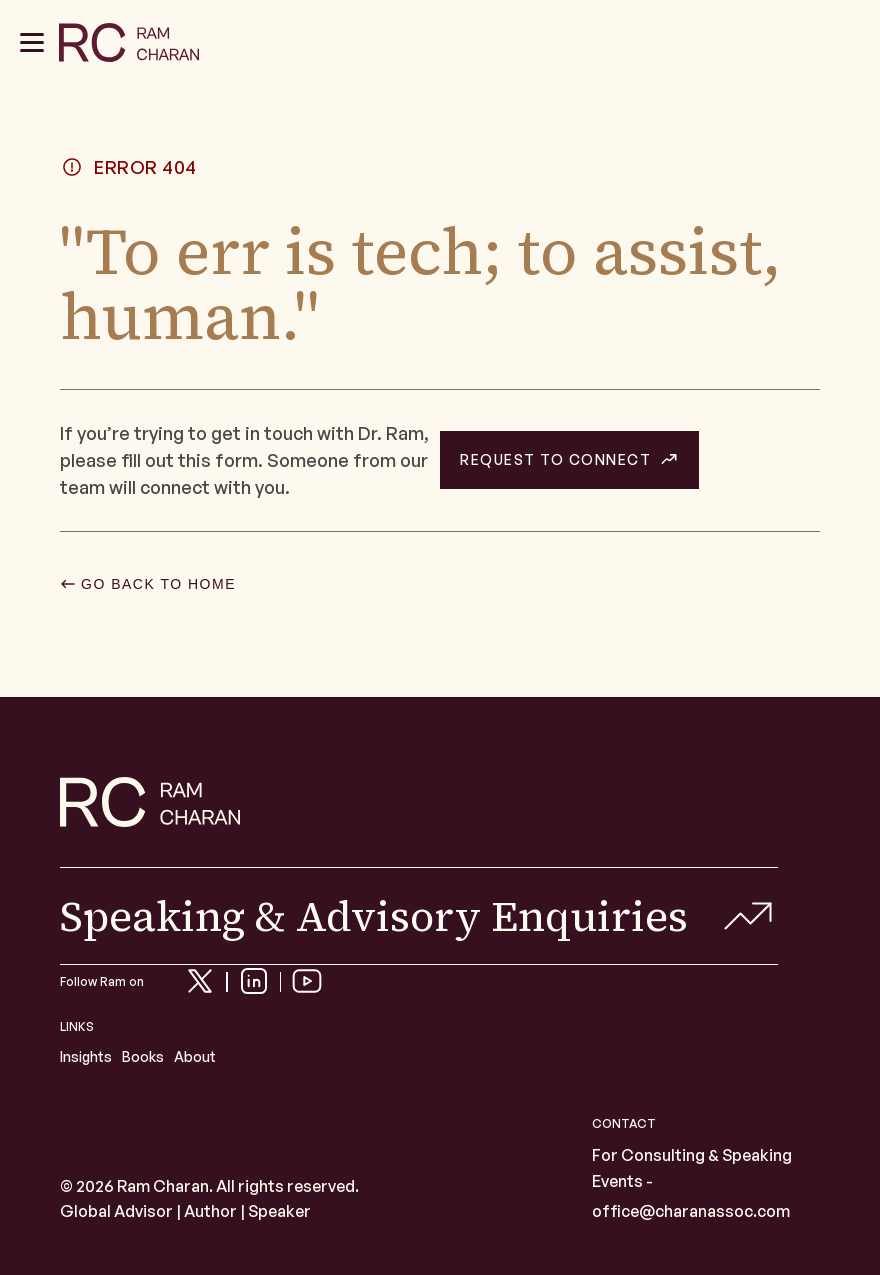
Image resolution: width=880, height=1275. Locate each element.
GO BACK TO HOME (158, 584)
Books (143, 1056)
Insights (86, 1056)
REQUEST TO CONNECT (555, 460)
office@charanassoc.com (691, 1211)
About (195, 1056)
